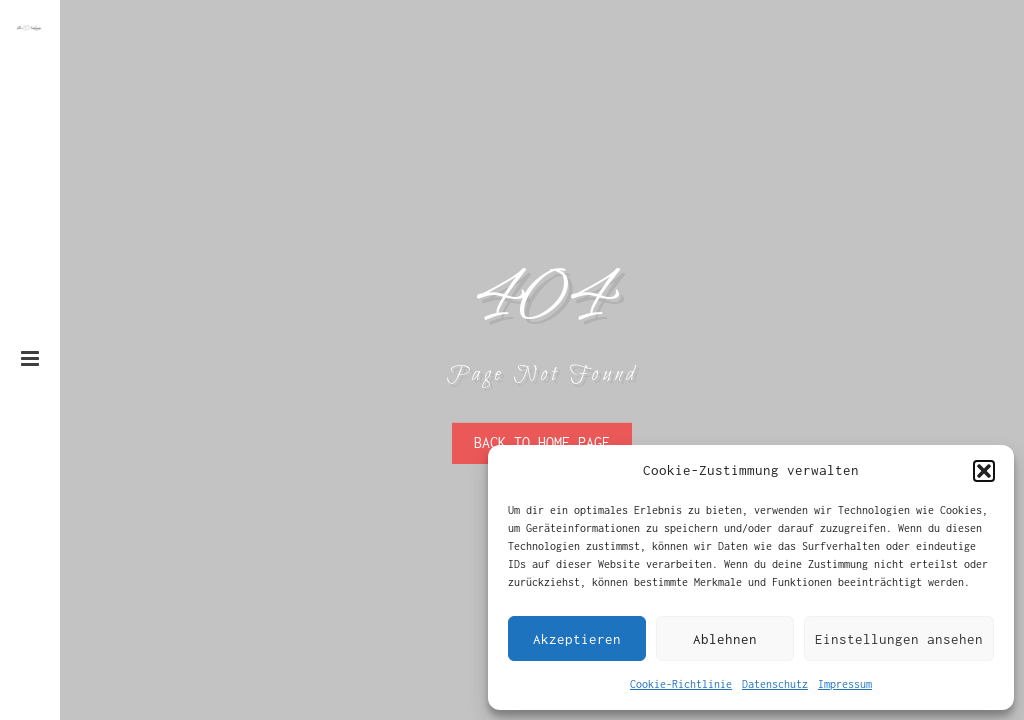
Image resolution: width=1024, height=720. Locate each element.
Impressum (845, 684)
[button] (984, 471)
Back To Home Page (542, 442)
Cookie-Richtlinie (681, 684)
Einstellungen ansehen (899, 639)
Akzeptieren (577, 639)
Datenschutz (775, 684)
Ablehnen (725, 639)
